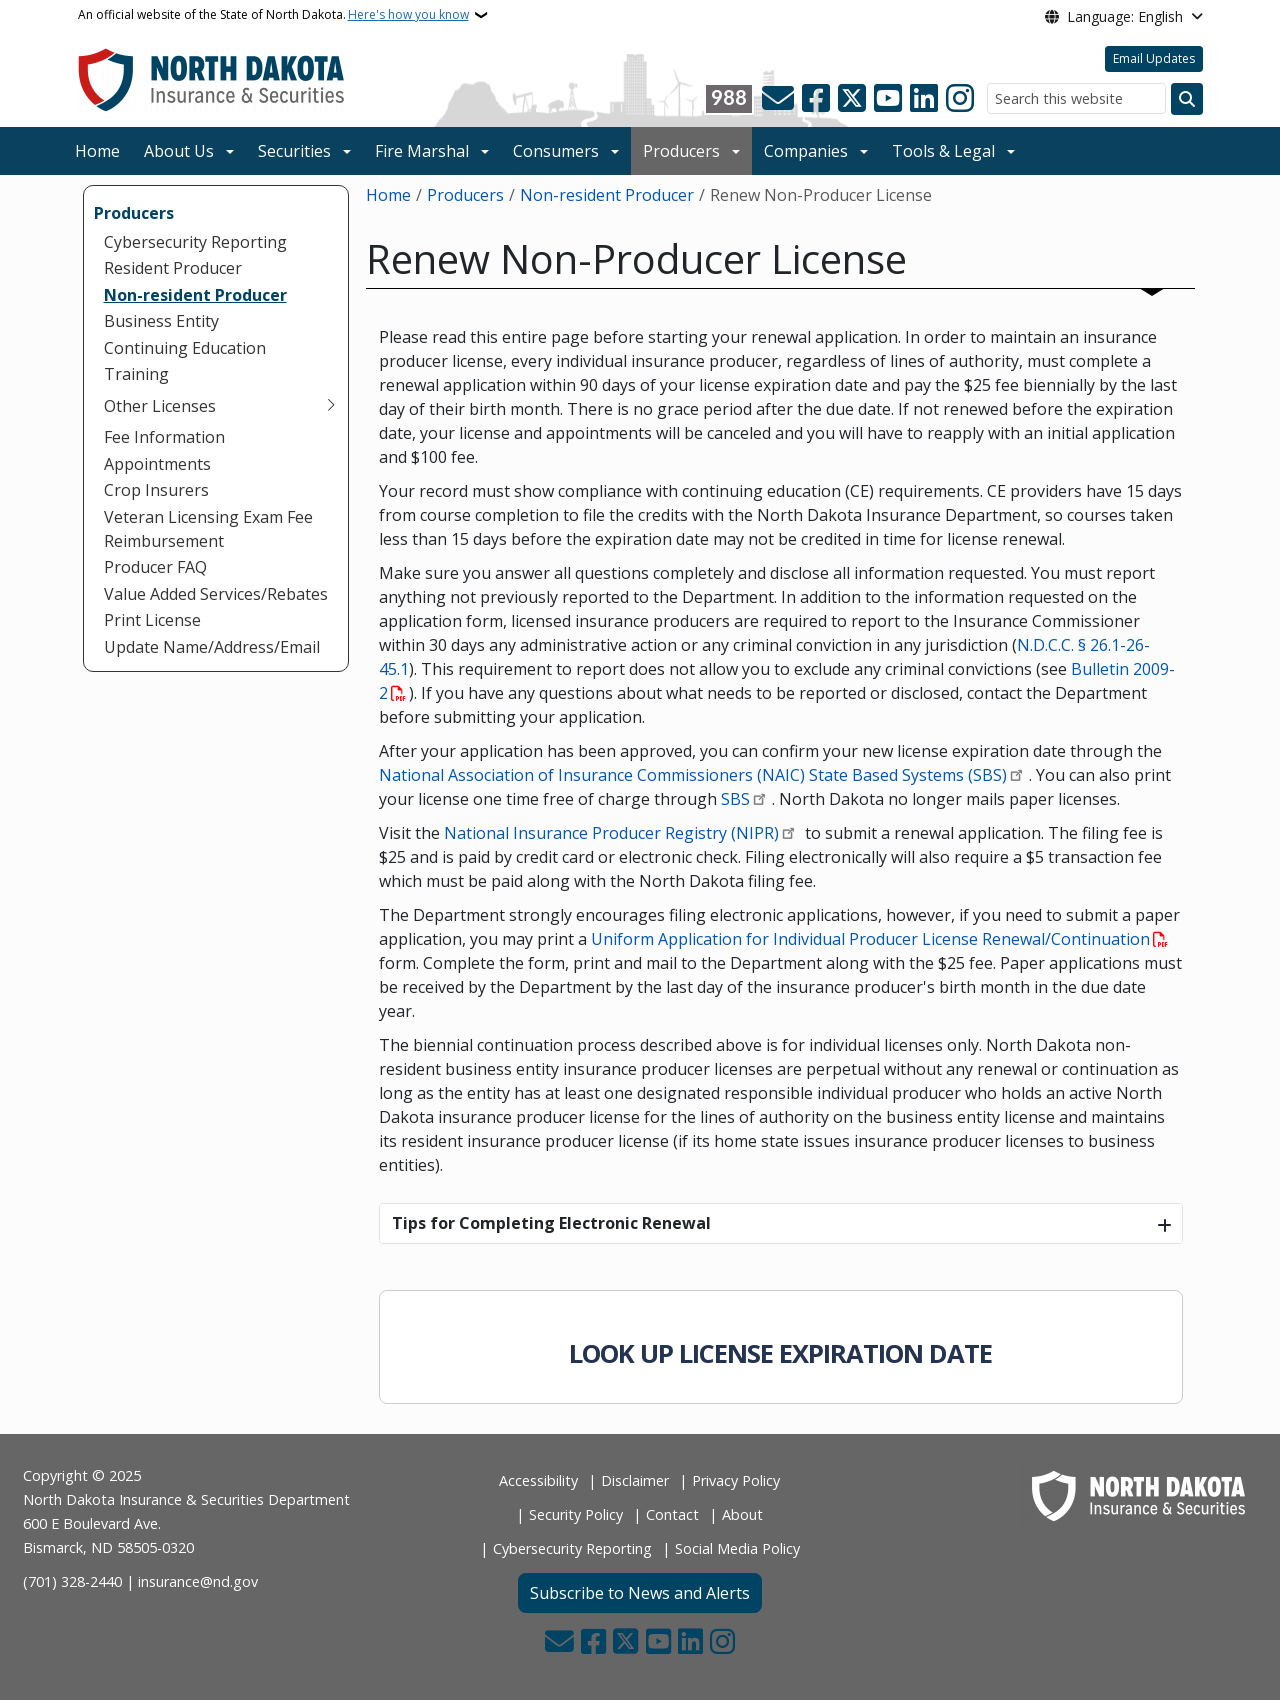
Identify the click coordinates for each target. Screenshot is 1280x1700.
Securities (294, 151)
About (742, 1514)
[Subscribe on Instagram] (960, 99)
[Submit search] (1187, 99)
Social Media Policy (737, 1548)
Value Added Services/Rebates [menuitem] (216, 594)
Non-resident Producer (607, 195)
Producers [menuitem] (134, 213)
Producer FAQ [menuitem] (155, 567)
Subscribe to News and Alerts (640, 1593)
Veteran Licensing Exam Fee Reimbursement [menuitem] (208, 529)
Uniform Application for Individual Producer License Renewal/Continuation (870, 939)
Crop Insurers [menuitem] (156, 490)
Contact (672, 1514)
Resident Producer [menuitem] (173, 268)
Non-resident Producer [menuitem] (195, 295)
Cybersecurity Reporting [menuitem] (195, 242)
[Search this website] (1076, 98)
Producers (681, 151)
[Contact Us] (778, 99)
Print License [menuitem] (152, 620)
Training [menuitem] (136, 374)
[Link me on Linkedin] (924, 99)
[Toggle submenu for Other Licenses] (331, 406)
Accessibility (538, 1480)
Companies (806, 151)
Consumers (556, 151)
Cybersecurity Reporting (572, 1548)
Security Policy (576, 1514)
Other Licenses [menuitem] (160, 406)
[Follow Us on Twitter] (852, 99)
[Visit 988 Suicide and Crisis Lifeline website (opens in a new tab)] (729, 99)
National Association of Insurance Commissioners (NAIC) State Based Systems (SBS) (693, 775)
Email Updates (1154, 58)
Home (97, 151)
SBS (735, 799)
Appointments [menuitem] (157, 464)
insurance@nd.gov (198, 1581)
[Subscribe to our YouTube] (888, 99)
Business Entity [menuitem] (161, 321)
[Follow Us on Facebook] (816, 99)
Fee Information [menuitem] (164, 437)
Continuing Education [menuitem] (185, 348)
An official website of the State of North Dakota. (273, 15)
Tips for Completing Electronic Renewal (551, 1223)
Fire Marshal (422, 151)
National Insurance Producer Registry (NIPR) (611, 833)
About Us (179, 151)
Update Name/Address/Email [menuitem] (212, 647)
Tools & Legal (943, 151)
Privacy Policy (736, 1480)
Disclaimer (635, 1480)
